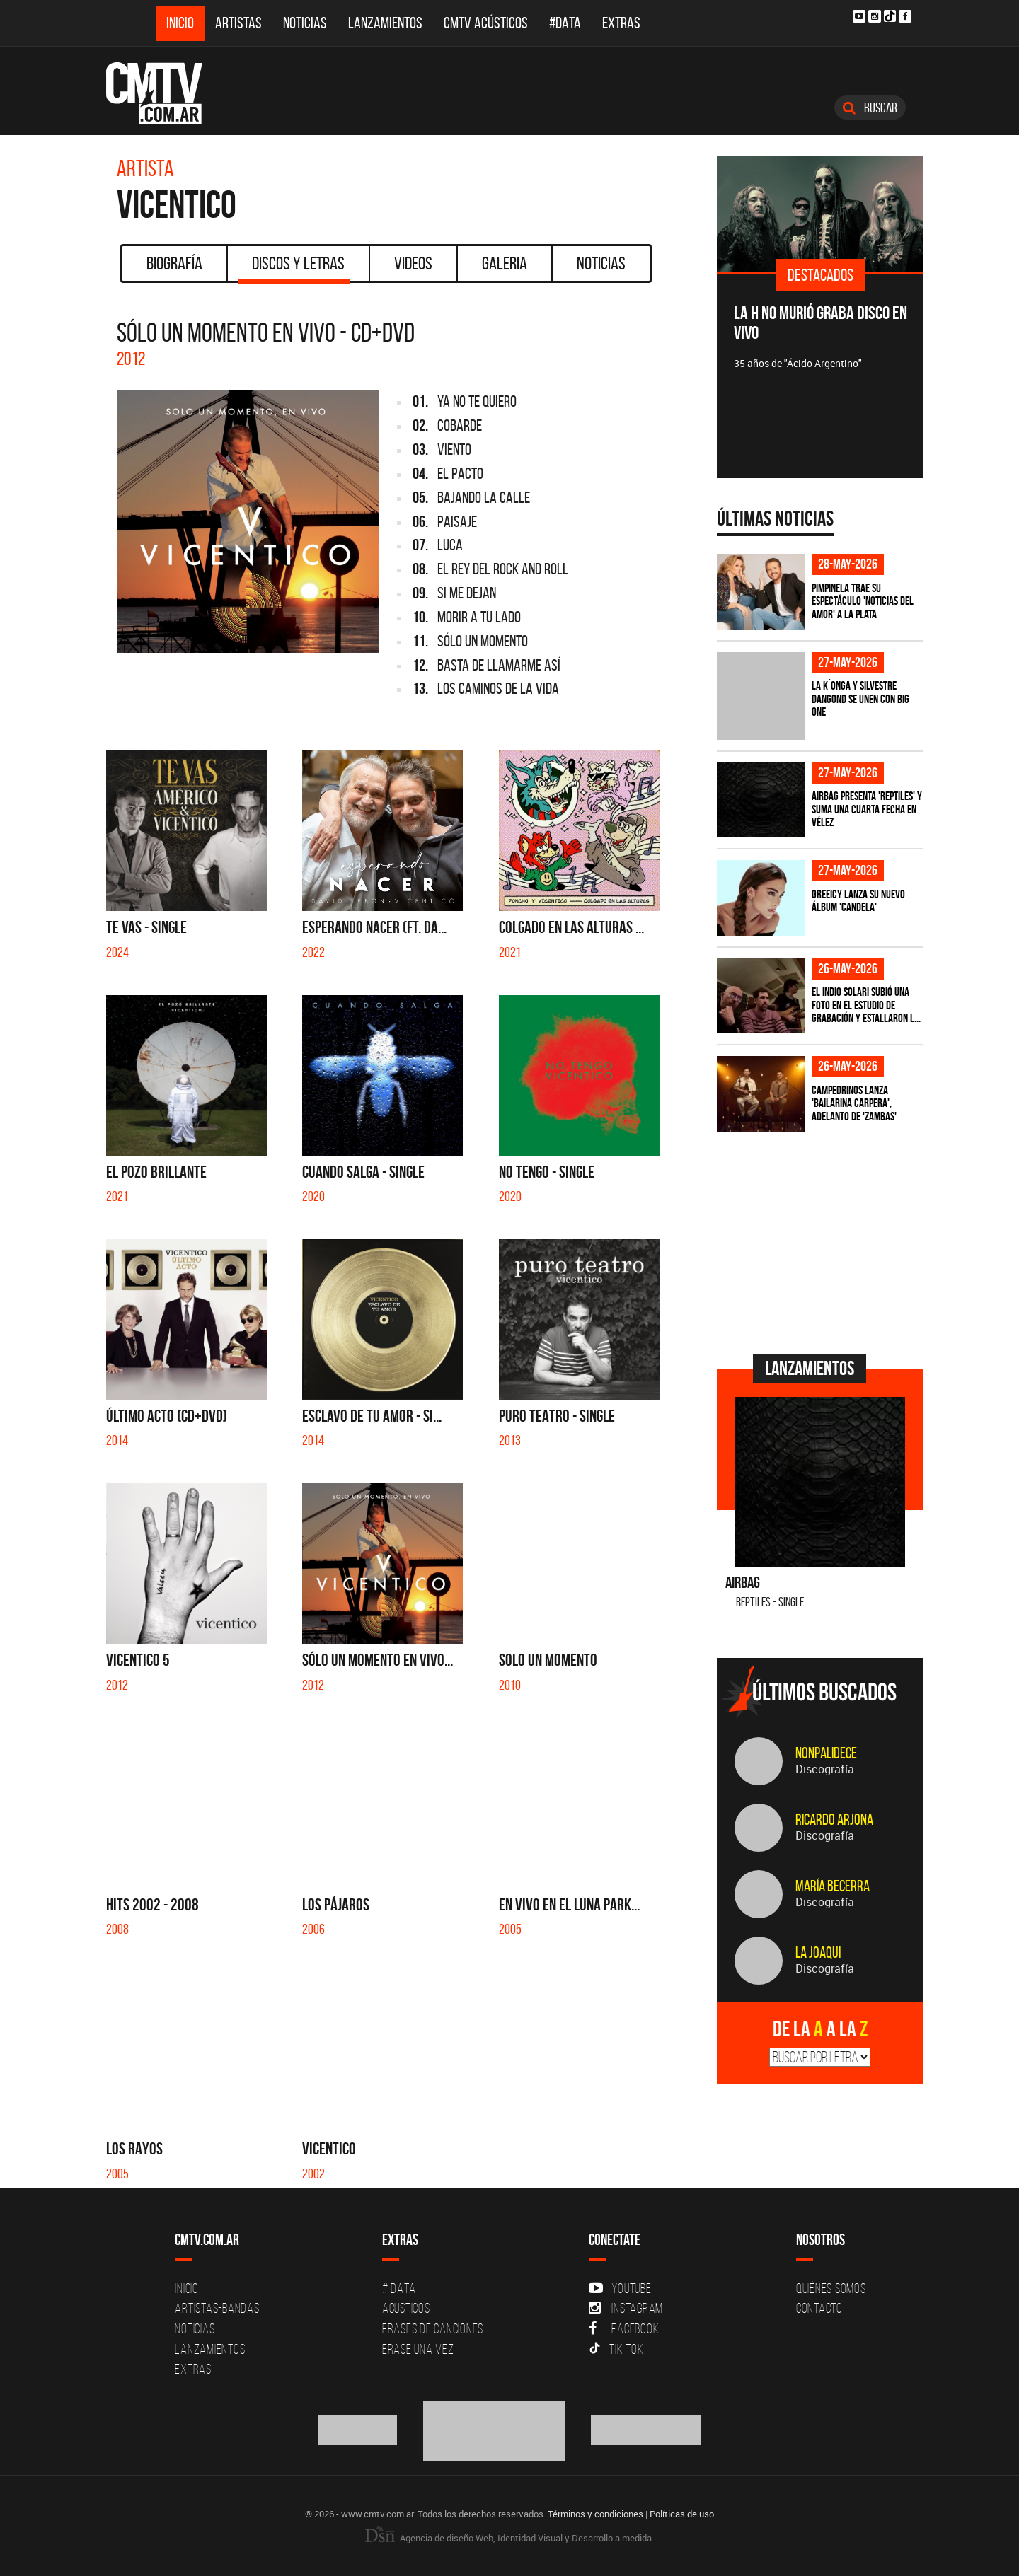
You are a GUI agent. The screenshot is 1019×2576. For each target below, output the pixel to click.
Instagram (626, 2308)
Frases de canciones (432, 2328)
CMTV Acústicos (486, 23)
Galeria (504, 263)
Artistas (238, 23)
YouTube (620, 2288)
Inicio (180, 23)
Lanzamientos (385, 23)
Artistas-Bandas (217, 2308)
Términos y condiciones (595, 2513)
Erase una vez (418, 2349)
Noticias (305, 23)
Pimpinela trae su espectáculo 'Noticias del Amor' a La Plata (863, 600)
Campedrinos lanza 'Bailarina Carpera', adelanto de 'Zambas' (854, 1103)
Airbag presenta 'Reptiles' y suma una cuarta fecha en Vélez (867, 808)
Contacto (819, 2308)
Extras (621, 23)
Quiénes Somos (831, 2288)
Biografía (174, 263)
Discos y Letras (294, 268)
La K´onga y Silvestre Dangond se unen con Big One (860, 698)
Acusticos (406, 2308)
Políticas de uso (682, 2513)
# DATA (399, 2288)
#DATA (565, 23)
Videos (413, 263)
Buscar (870, 107)
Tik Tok (616, 2349)
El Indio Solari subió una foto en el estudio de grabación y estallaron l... (866, 1004)
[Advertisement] (823, 1241)
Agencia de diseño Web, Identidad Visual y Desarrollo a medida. (509, 2537)
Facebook (624, 2328)
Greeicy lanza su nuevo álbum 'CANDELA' (858, 901)
